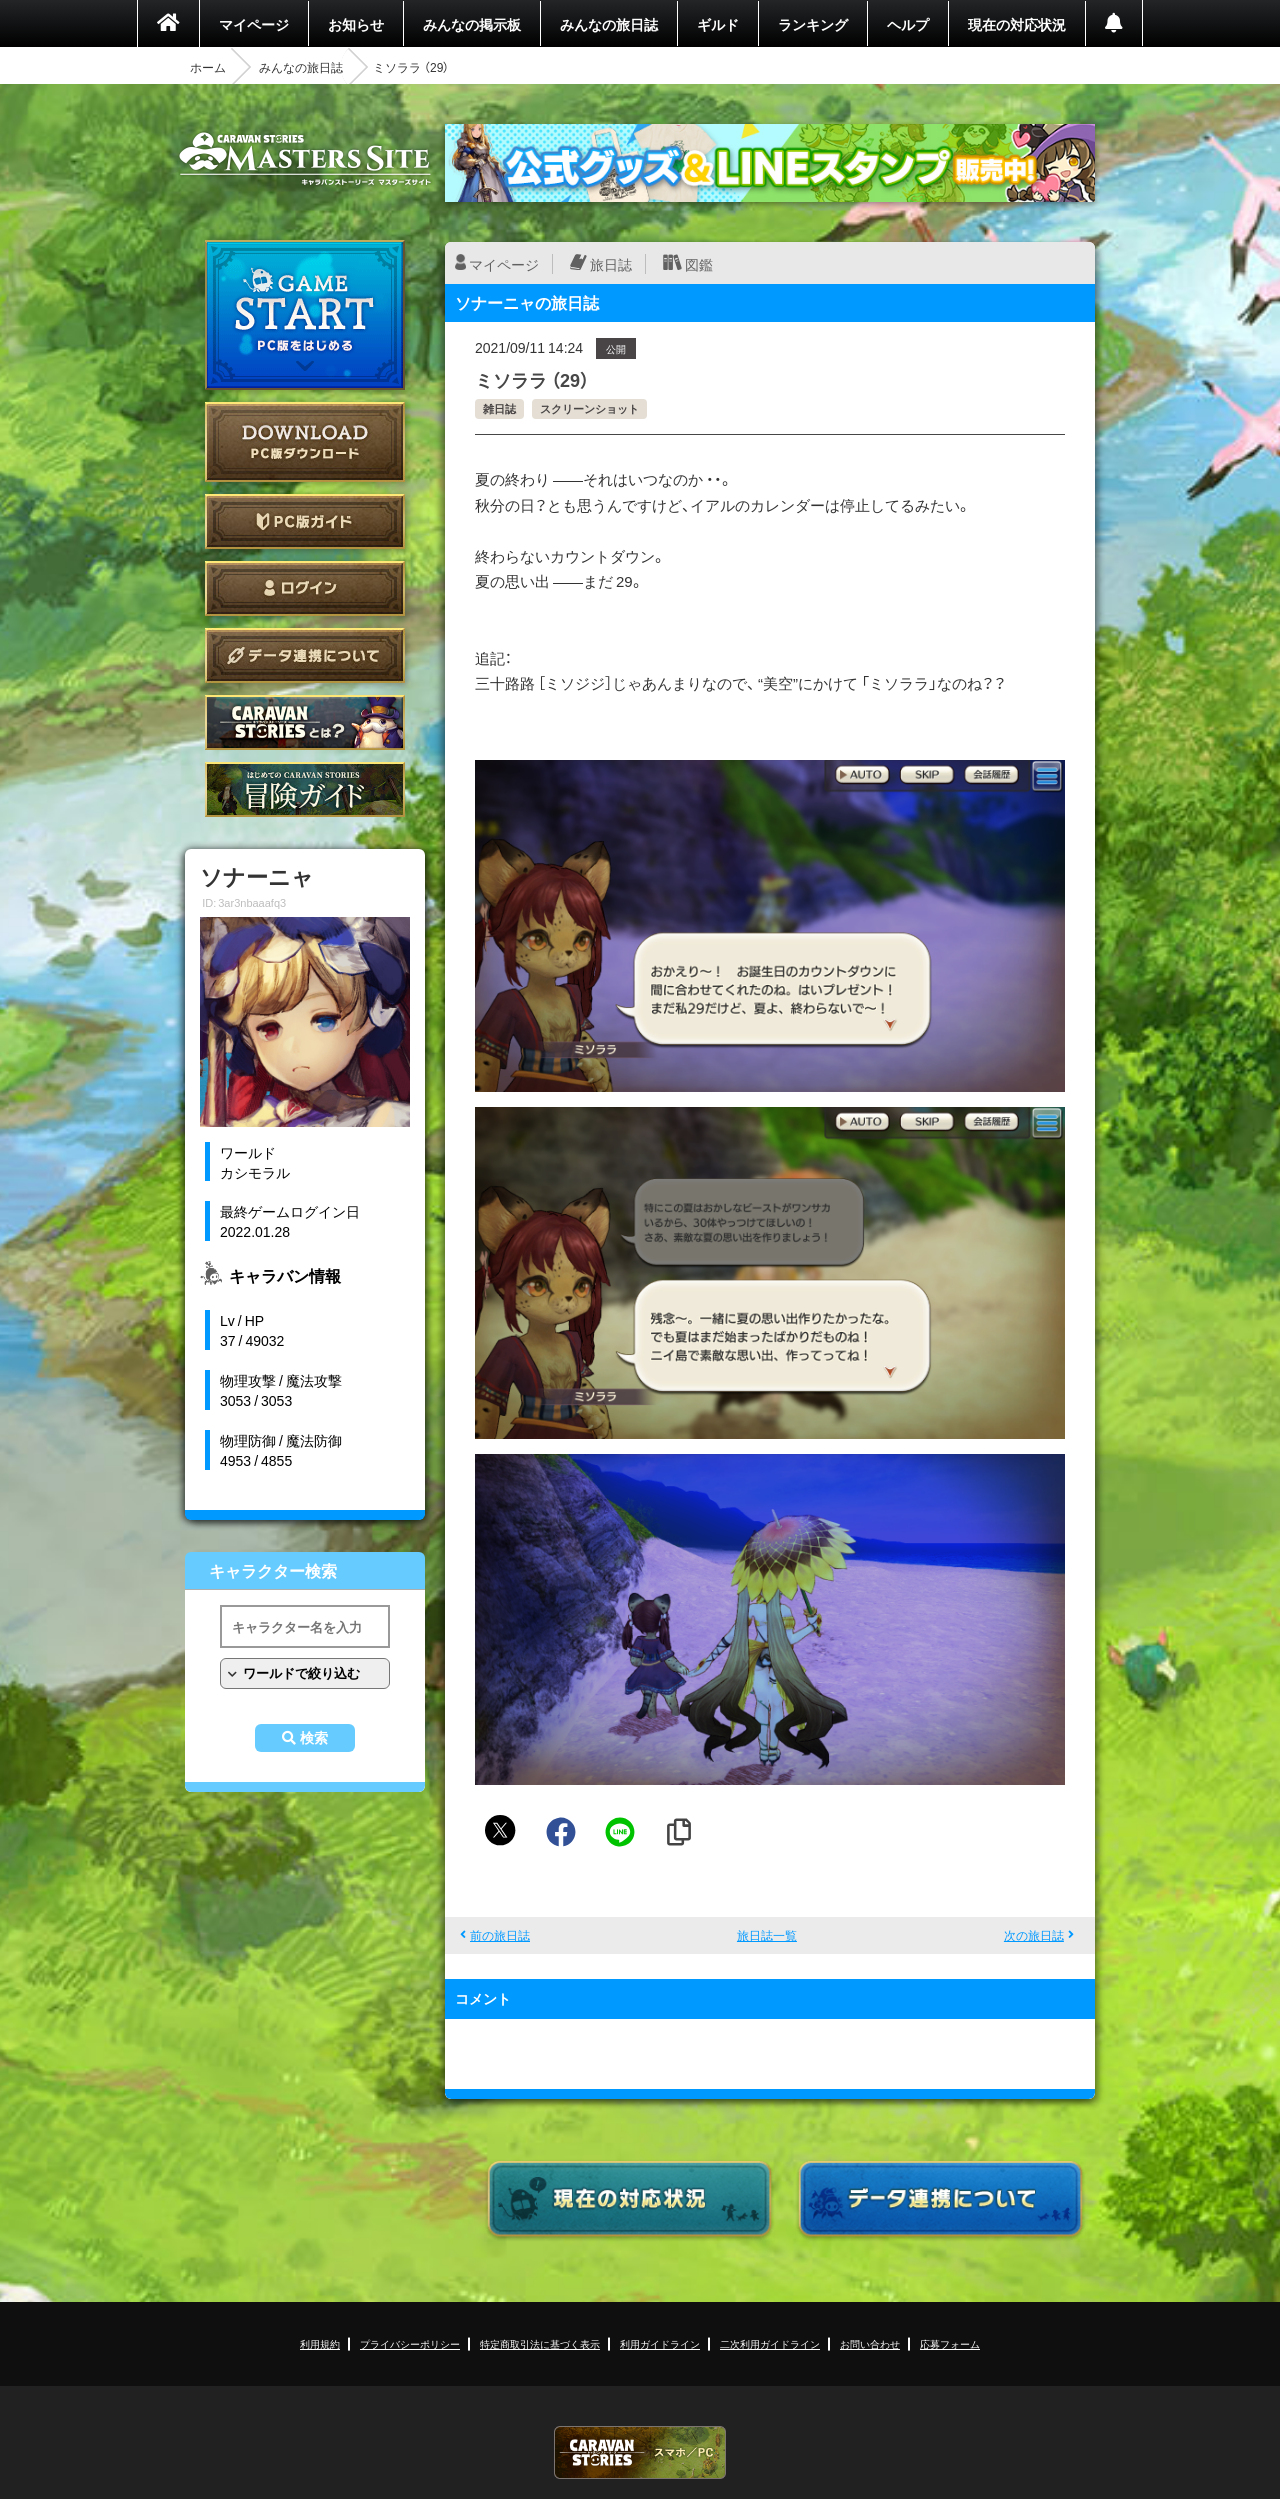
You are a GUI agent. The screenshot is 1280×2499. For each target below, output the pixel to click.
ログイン (305, 588)
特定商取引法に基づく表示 (540, 2343)
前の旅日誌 (500, 1935)
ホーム (208, 67)
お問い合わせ (870, 2343)
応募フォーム (950, 2343)
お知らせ (356, 24)
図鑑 (699, 264)
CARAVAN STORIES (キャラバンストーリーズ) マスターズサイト (305, 159)
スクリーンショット (589, 408)
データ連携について (305, 655)
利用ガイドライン (660, 2343)
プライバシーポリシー (410, 2343)
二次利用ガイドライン (770, 2343)
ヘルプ (908, 24)
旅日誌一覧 (767, 1935)
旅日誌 (611, 264)
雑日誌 (499, 408)
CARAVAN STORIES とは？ (305, 722)
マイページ (254, 24)
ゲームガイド (305, 789)
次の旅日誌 (1034, 1935)
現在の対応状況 (1017, 24)
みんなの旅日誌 (609, 24)
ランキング (813, 24)
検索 (314, 1738)
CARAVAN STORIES (640, 2452)
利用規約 (320, 2343)
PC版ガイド (305, 521)
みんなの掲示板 (472, 24)
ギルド (718, 24)
